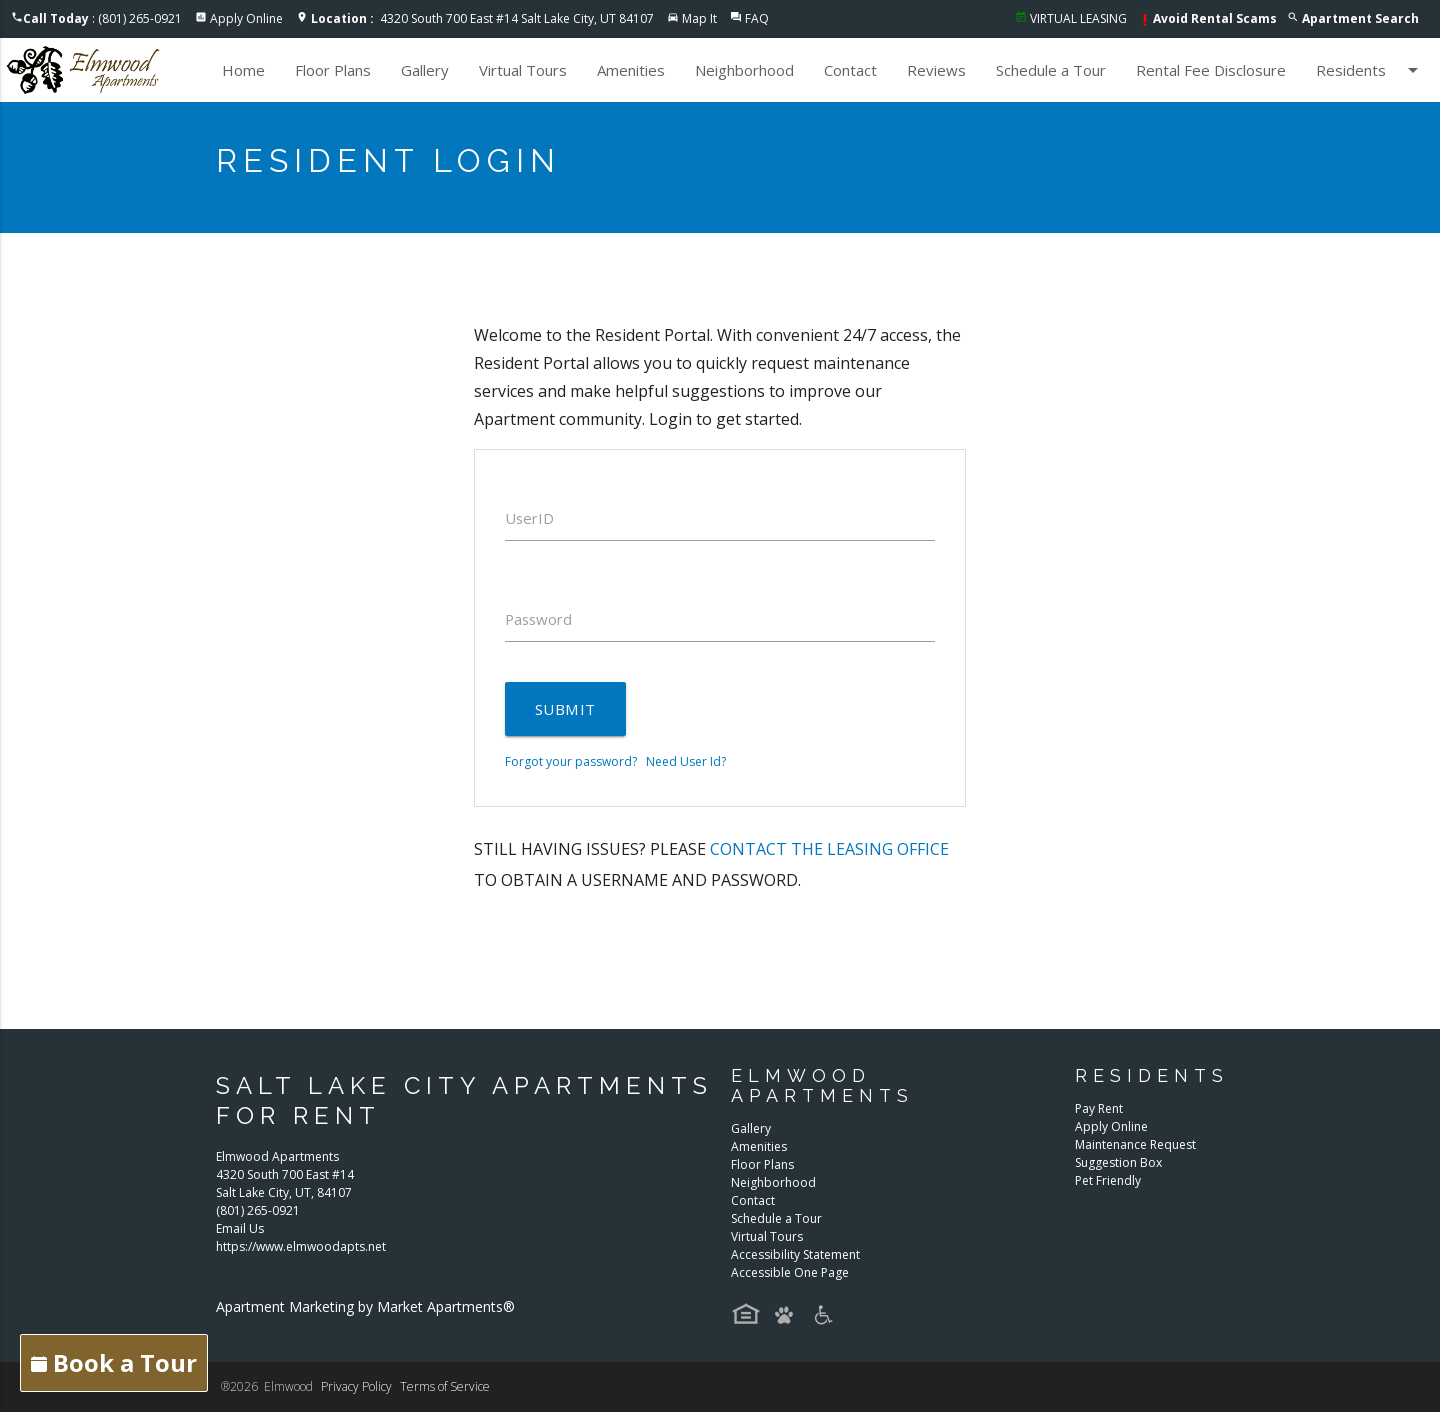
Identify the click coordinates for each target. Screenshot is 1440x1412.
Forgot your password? (571, 761)
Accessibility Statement (795, 1254)
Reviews (936, 70)
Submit (565, 709)
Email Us (240, 1229)
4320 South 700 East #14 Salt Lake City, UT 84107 (482, 18)
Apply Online (246, 18)
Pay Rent (1099, 1108)
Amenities (631, 70)
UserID (530, 518)
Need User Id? (686, 761)
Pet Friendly (1108, 1180)
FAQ (757, 18)
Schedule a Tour (1051, 70)
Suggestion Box (1118, 1162)
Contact (850, 70)
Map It (699, 18)
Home (243, 70)
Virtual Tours (523, 70)
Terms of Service (445, 1386)
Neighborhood (744, 70)
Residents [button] (1370, 70)
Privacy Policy (356, 1386)
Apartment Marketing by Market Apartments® (365, 1307)
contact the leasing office (829, 849)
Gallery (425, 70)
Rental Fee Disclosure (1211, 70)
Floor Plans (333, 70)
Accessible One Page (790, 1272)
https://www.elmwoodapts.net (301, 1247)
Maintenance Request (1135, 1144)
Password (540, 619)
